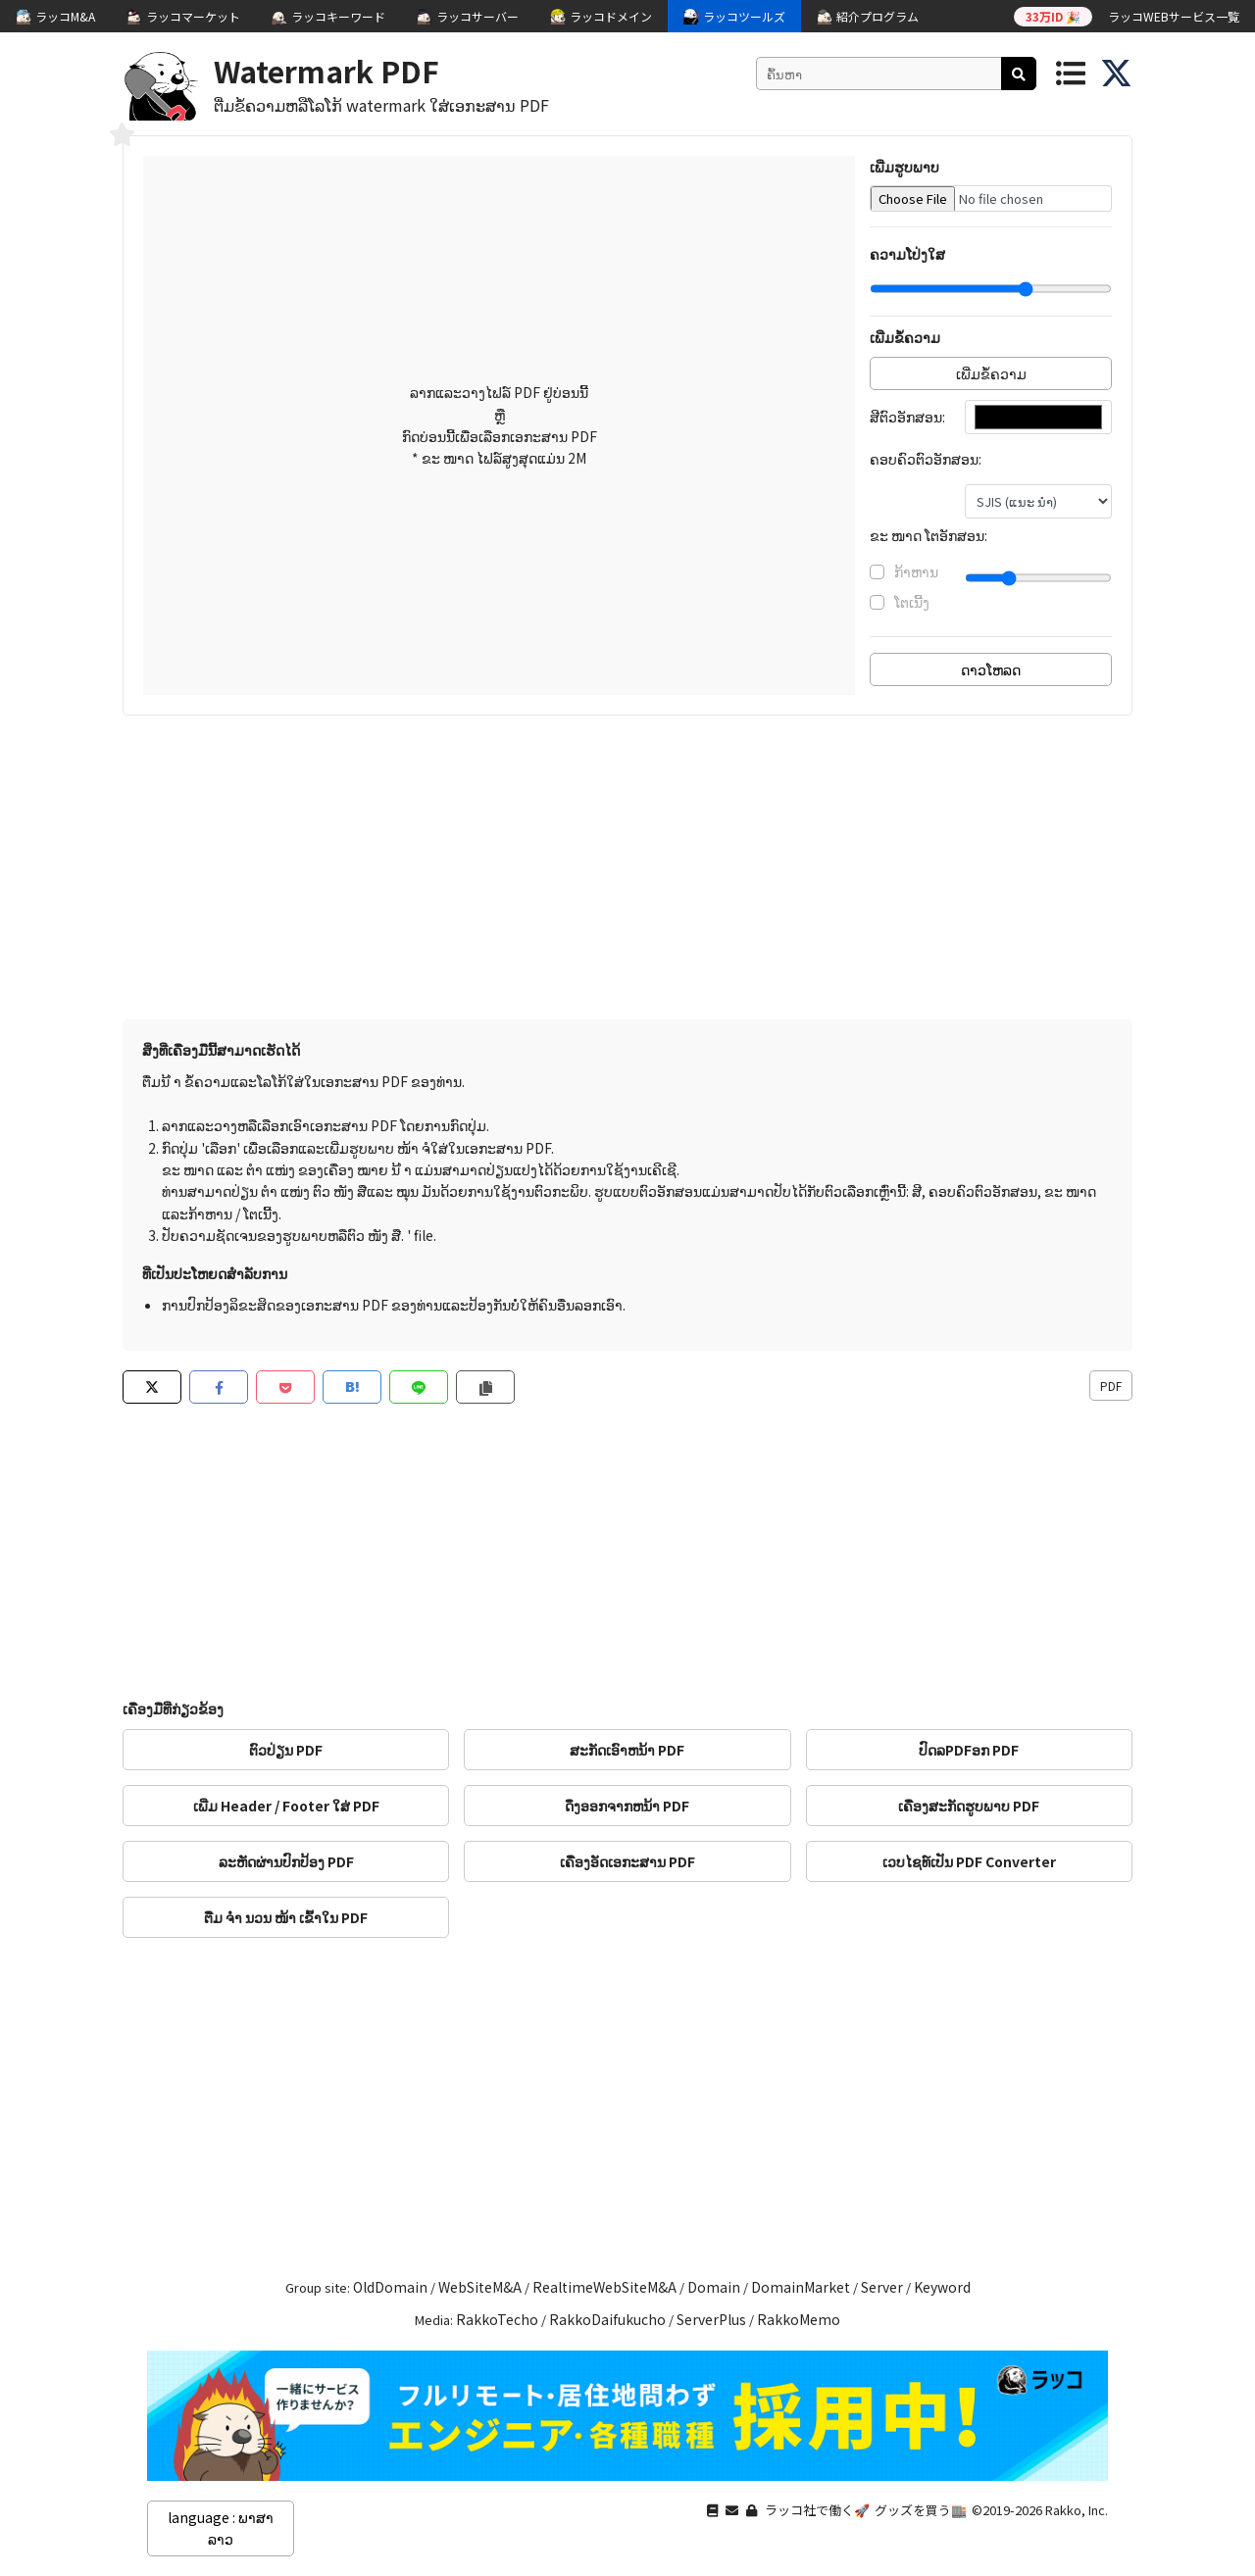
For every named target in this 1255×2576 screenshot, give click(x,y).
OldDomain (390, 2287)
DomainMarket (800, 2287)
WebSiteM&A (480, 2287)
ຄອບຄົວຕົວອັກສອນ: (925, 459)
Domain (713, 2287)
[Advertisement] (627, 872)
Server (882, 2287)
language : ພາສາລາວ (221, 2528)
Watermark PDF (326, 70)
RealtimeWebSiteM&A (604, 2287)
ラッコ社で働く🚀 (817, 2510)
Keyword (942, 2287)
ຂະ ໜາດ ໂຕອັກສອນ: (928, 535)
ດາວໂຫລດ (991, 669)
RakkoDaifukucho (607, 2319)
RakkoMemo (798, 2319)
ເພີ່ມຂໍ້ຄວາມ (991, 373)
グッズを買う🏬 (921, 2510)
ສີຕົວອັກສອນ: (907, 416)
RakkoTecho (497, 2319)
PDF (1111, 1385)
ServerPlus (711, 2319)
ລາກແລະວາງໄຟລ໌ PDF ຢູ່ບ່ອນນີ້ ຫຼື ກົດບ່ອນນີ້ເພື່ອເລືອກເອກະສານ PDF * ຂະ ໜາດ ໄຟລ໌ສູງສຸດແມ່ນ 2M (499, 425)
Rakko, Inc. (1076, 2510)
